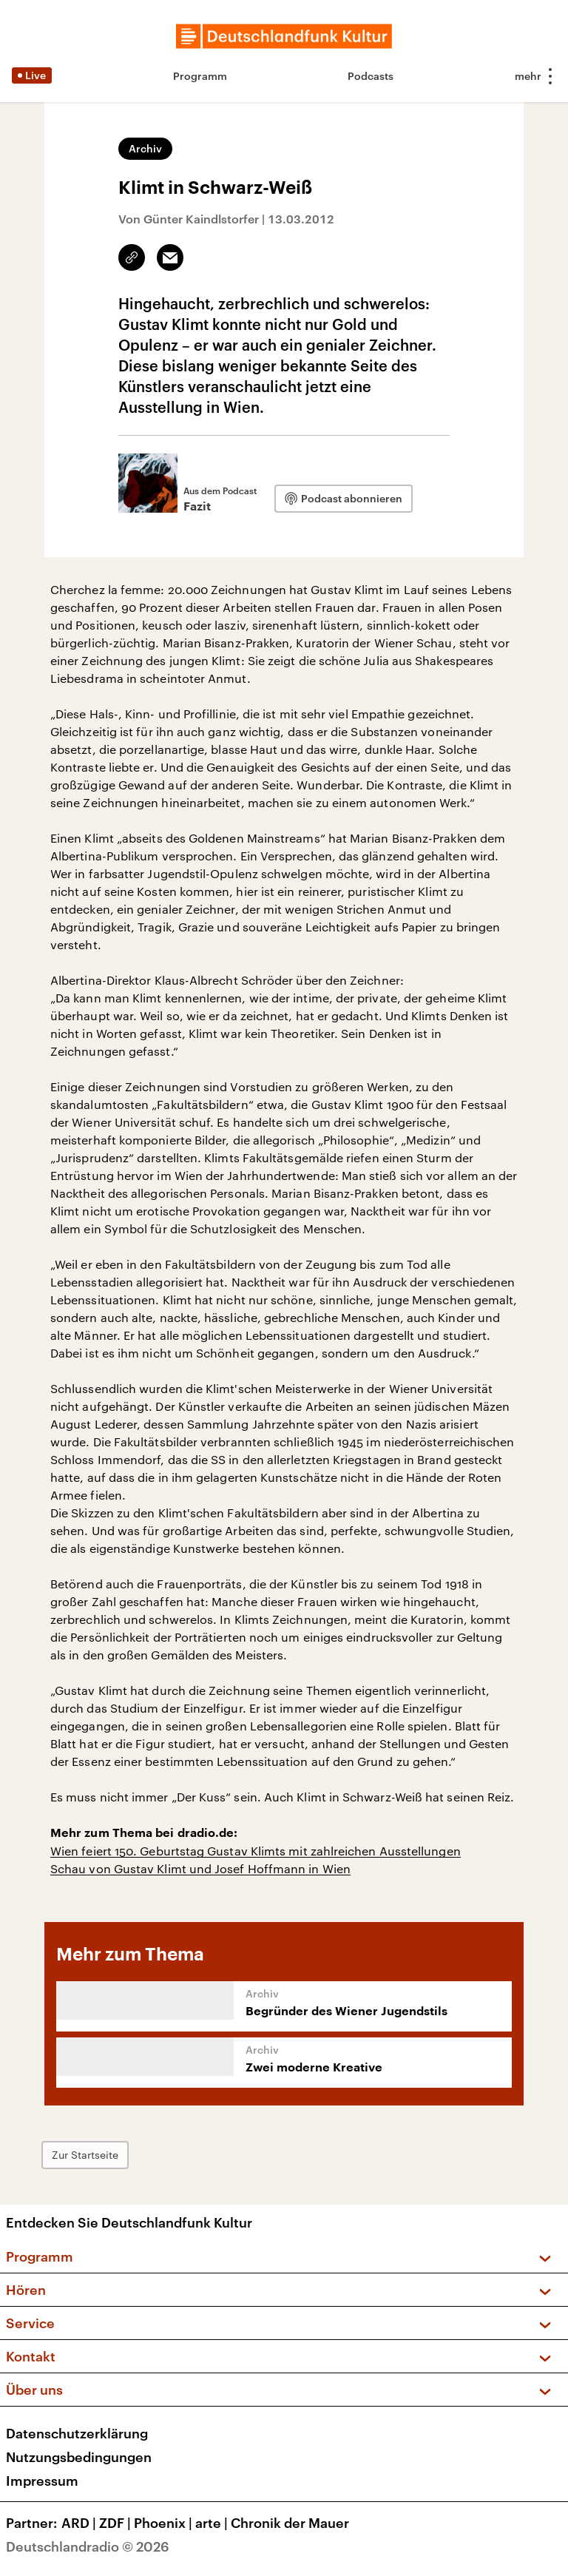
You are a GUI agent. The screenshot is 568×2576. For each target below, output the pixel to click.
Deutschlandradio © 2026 (87, 2546)
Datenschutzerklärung (77, 2433)
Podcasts (370, 76)
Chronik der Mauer (290, 2523)
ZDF (116, 2523)
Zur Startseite (85, 2154)
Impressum (42, 2480)
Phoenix (164, 2523)
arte (213, 2523)
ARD (80, 2523)
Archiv (145, 148)
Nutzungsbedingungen (79, 2457)
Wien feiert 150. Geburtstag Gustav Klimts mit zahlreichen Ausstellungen (255, 1851)
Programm (200, 76)
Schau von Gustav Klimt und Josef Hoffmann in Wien (200, 1868)
